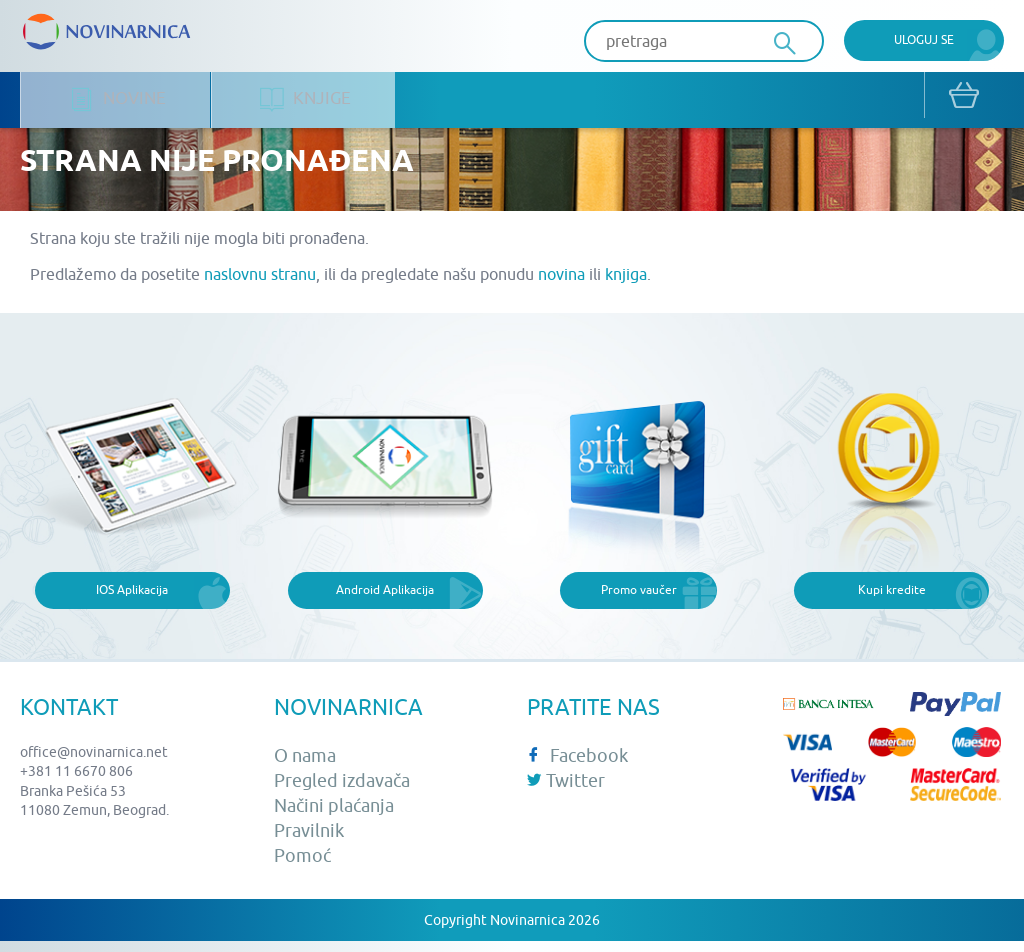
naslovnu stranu (260, 285)
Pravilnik (309, 841)
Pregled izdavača (342, 791)
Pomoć (302, 866)
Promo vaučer (639, 600)
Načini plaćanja (334, 816)
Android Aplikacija (385, 600)
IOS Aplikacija (132, 600)
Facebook (577, 765)
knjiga (626, 285)
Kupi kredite (892, 600)
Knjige (308, 100)
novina (561, 285)
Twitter (566, 791)
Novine (118, 100)
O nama (305, 765)
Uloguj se (924, 39)
